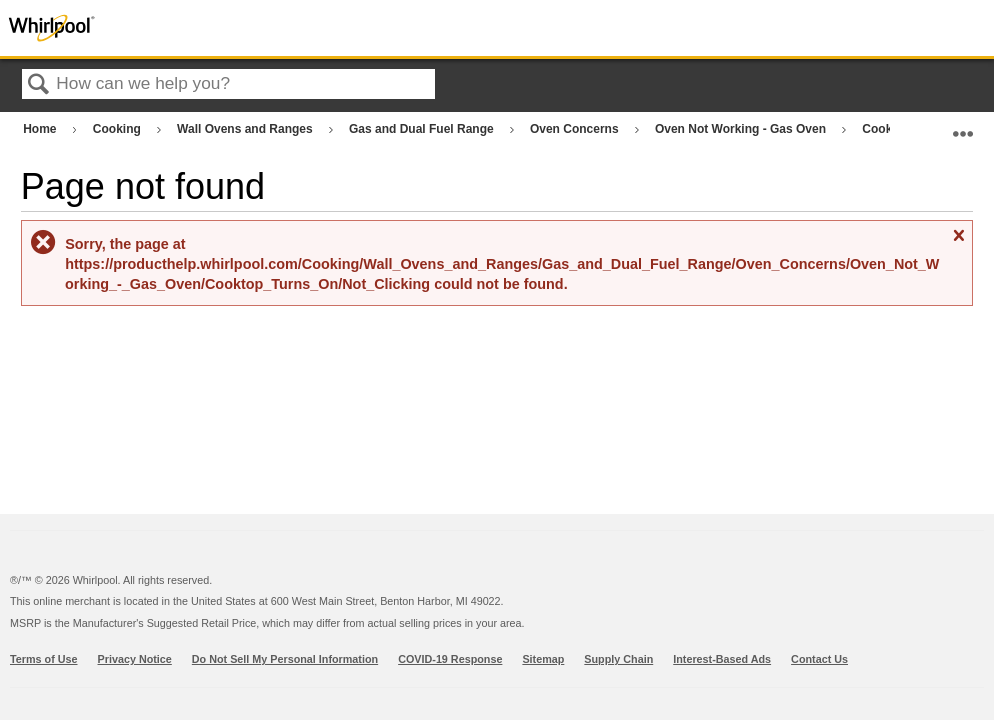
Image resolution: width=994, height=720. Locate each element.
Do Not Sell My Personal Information (285, 659)
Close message (958, 243)
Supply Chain (618, 659)
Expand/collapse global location (963, 124)
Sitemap (543, 659)
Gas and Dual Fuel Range (423, 129)
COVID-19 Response (450, 659)
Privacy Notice (135, 659)
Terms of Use (44, 659)
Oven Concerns (576, 129)
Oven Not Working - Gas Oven (742, 129)
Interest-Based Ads (722, 659)
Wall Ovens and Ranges (246, 129)
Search (39, 85)
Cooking (118, 129)
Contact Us (819, 659)
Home (41, 129)
